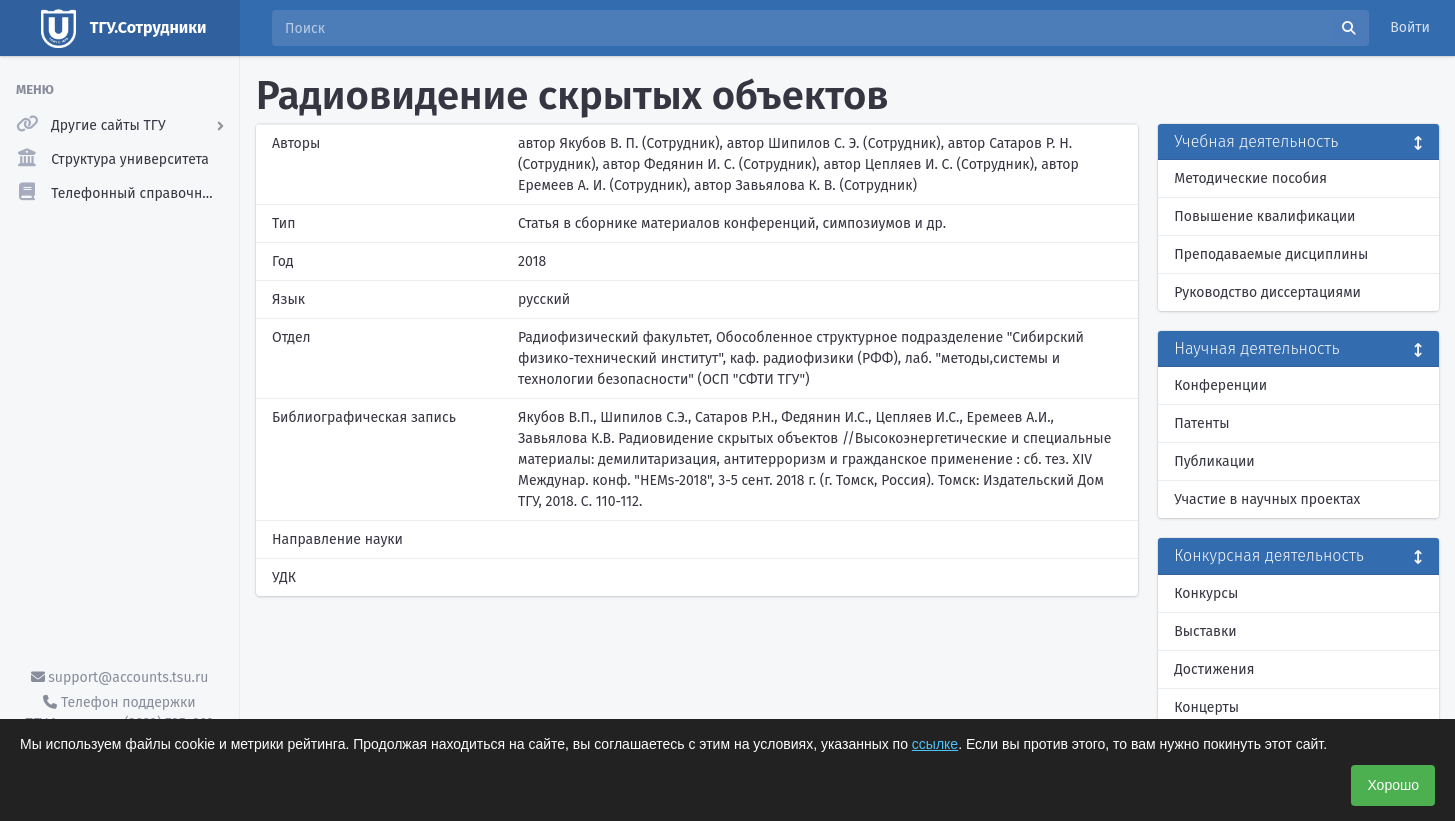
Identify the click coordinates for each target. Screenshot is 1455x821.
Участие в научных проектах (1267, 499)
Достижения (1214, 669)
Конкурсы (1206, 593)
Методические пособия (1250, 178)
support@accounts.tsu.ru (120, 677)
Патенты (1201, 423)
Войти (1410, 27)
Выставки (1205, 631)
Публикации (1214, 461)
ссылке (935, 744)
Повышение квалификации (1264, 216)
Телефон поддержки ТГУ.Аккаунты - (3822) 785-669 (119, 713)
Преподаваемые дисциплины (1271, 254)
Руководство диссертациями (1267, 292)
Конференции (1220, 385)
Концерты (1206, 707)
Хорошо (1393, 785)
